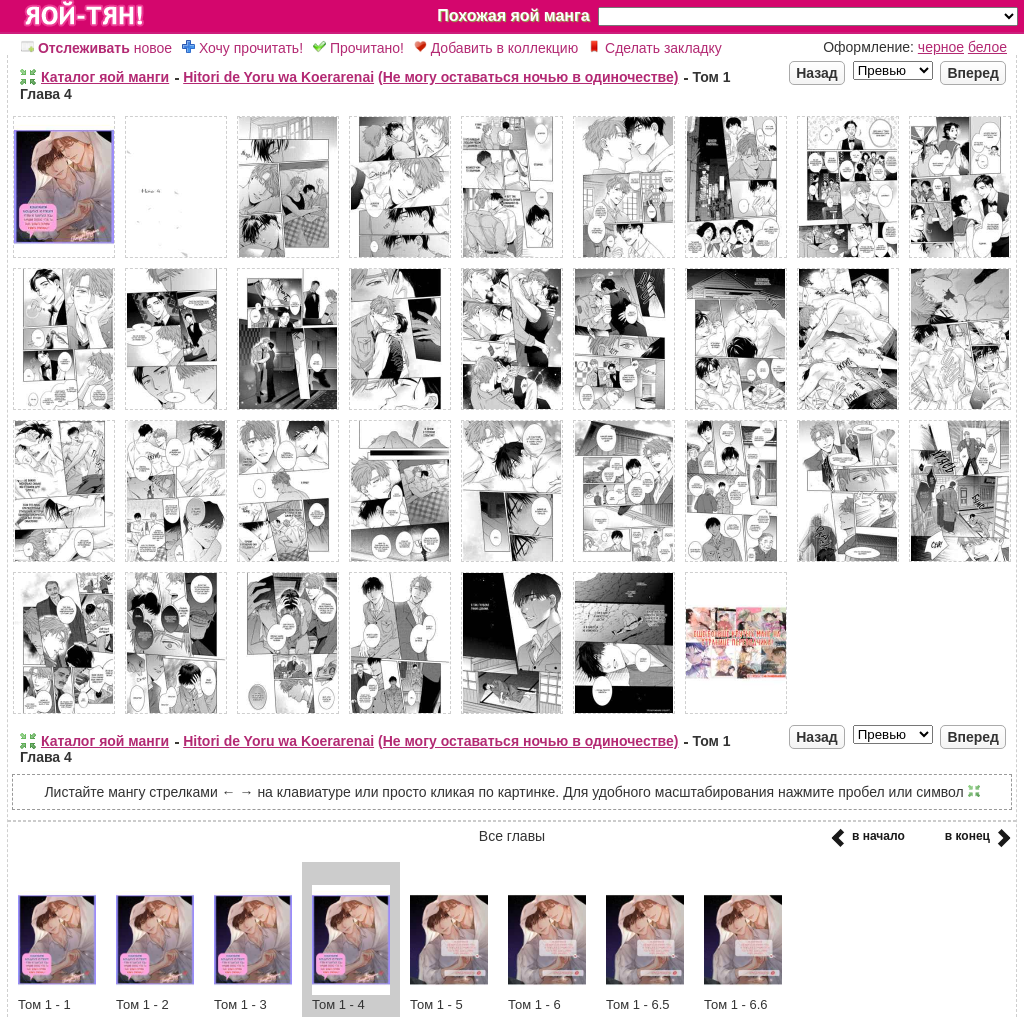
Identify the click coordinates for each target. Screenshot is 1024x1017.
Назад (817, 73)
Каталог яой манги (105, 77)
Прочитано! (358, 48)
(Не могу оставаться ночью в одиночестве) (528, 77)
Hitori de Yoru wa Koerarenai (278, 77)
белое (987, 47)
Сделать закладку (655, 48)
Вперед (973, 73)
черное (941, 47)
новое (96, 48)
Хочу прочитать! (242, 48)
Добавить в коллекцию (496, 48)
